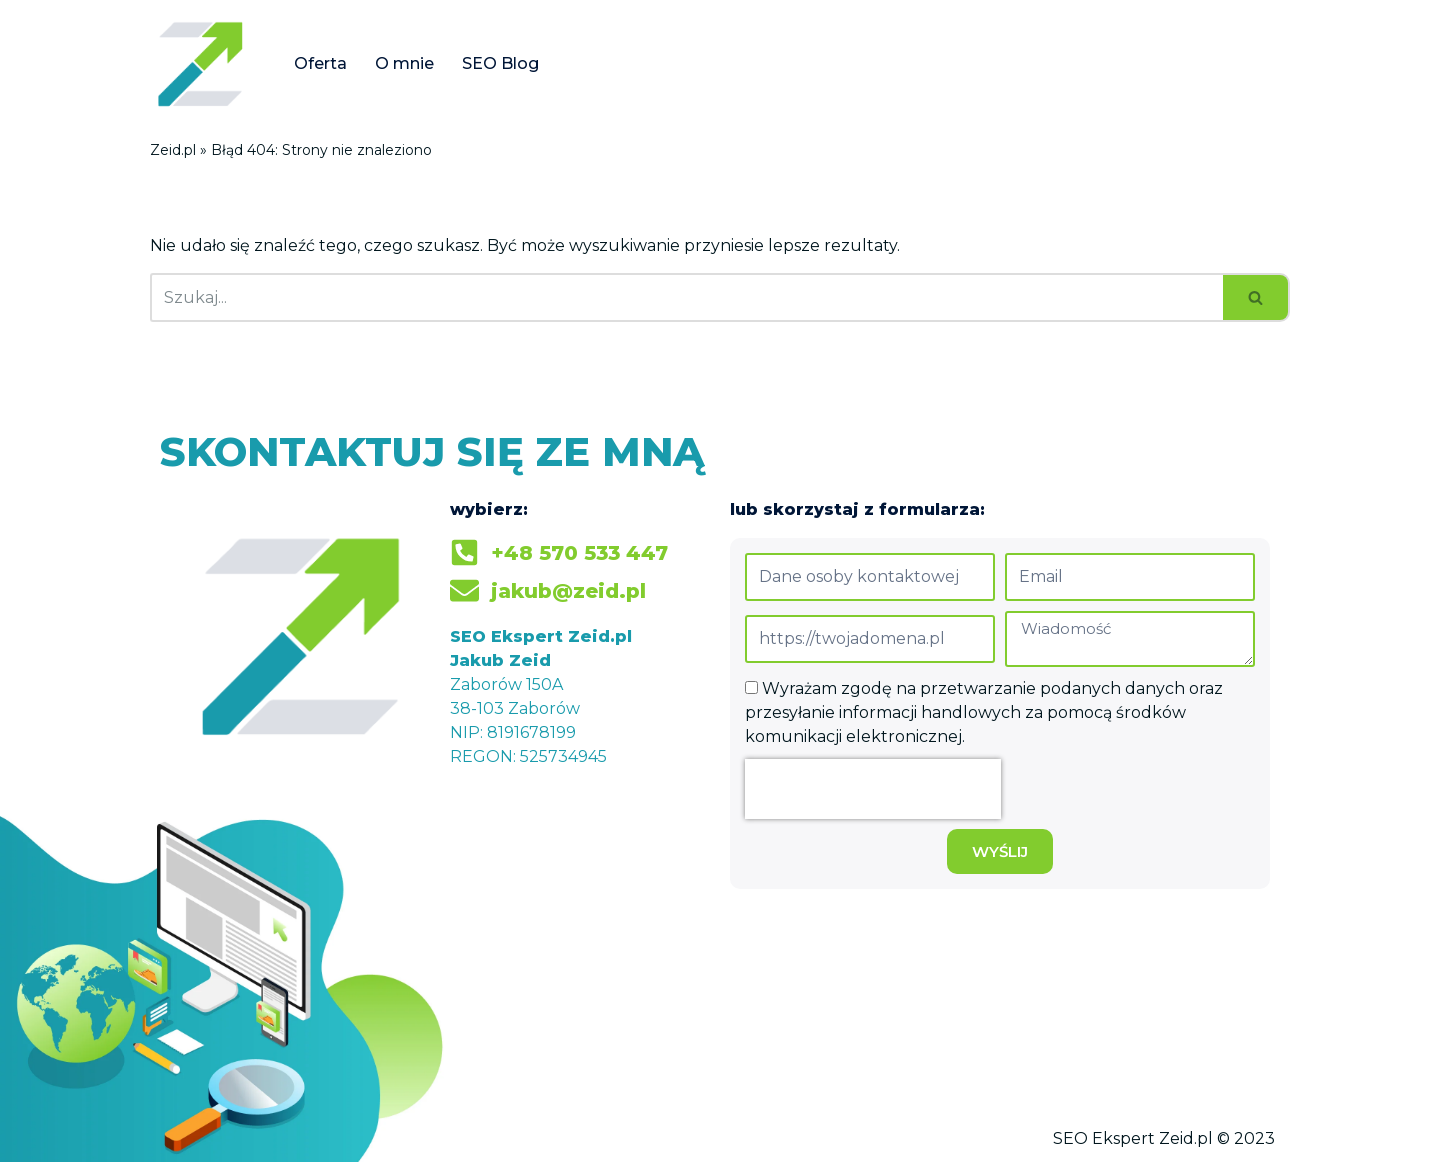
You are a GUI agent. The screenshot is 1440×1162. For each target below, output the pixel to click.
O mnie (404, 63)
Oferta (320, 63)
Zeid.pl (173, 150)
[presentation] (873, 789)
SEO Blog (500, 63)
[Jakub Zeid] (205, 63)
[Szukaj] (686, 297)
